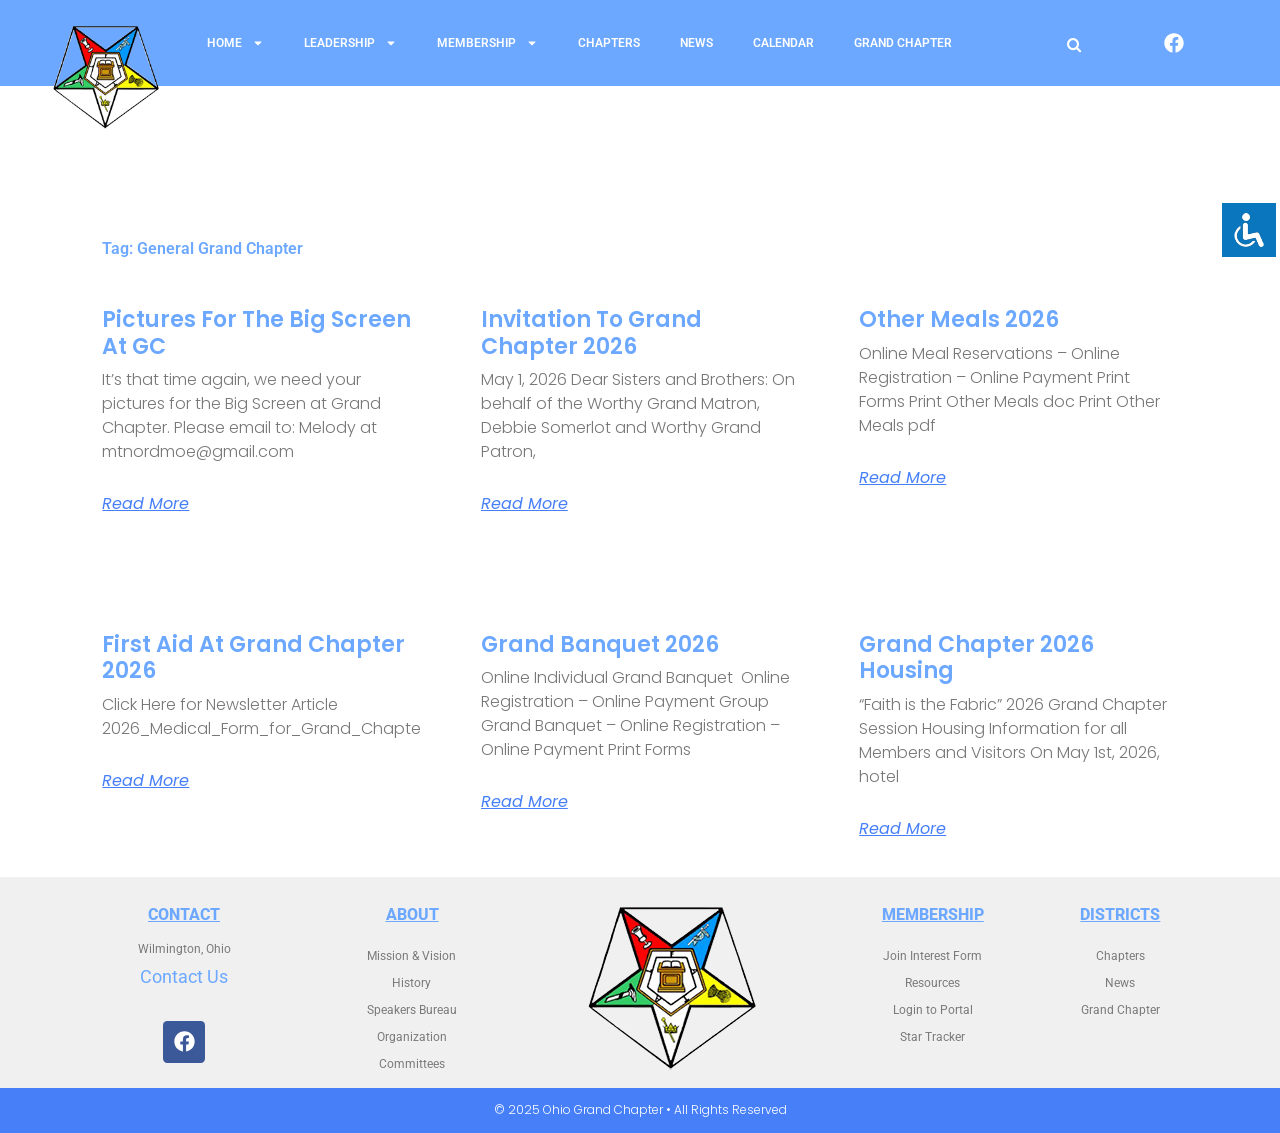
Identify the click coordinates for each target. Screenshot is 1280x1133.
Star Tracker (932, 1037)
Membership (487, 43)
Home (235, 43)
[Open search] (1074, 44)
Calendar (783, 43)
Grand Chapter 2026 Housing (976, 657)
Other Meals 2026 (959, 319)
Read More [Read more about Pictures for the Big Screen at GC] (145, 504)
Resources (932, 983)
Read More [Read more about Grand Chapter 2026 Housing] (902, 829)
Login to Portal (933, 1010)
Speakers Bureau (412, 1010)
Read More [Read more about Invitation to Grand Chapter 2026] (524, 504)
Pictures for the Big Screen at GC (256, 332)
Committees (412, 1064)
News (696, 43)
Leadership (350, 43)
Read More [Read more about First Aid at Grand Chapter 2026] (145, 781)
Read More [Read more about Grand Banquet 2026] (524, 802)
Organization (412, 1037)
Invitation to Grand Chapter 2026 (591, 332)
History (411, 983)
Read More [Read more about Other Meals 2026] (902, 478)
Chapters (609, 43)
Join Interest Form (932, 956)
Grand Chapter (903, 43)
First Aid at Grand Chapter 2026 (253, 657)
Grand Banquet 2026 (600, 644)
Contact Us (184, 976)
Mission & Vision (411, 956)
